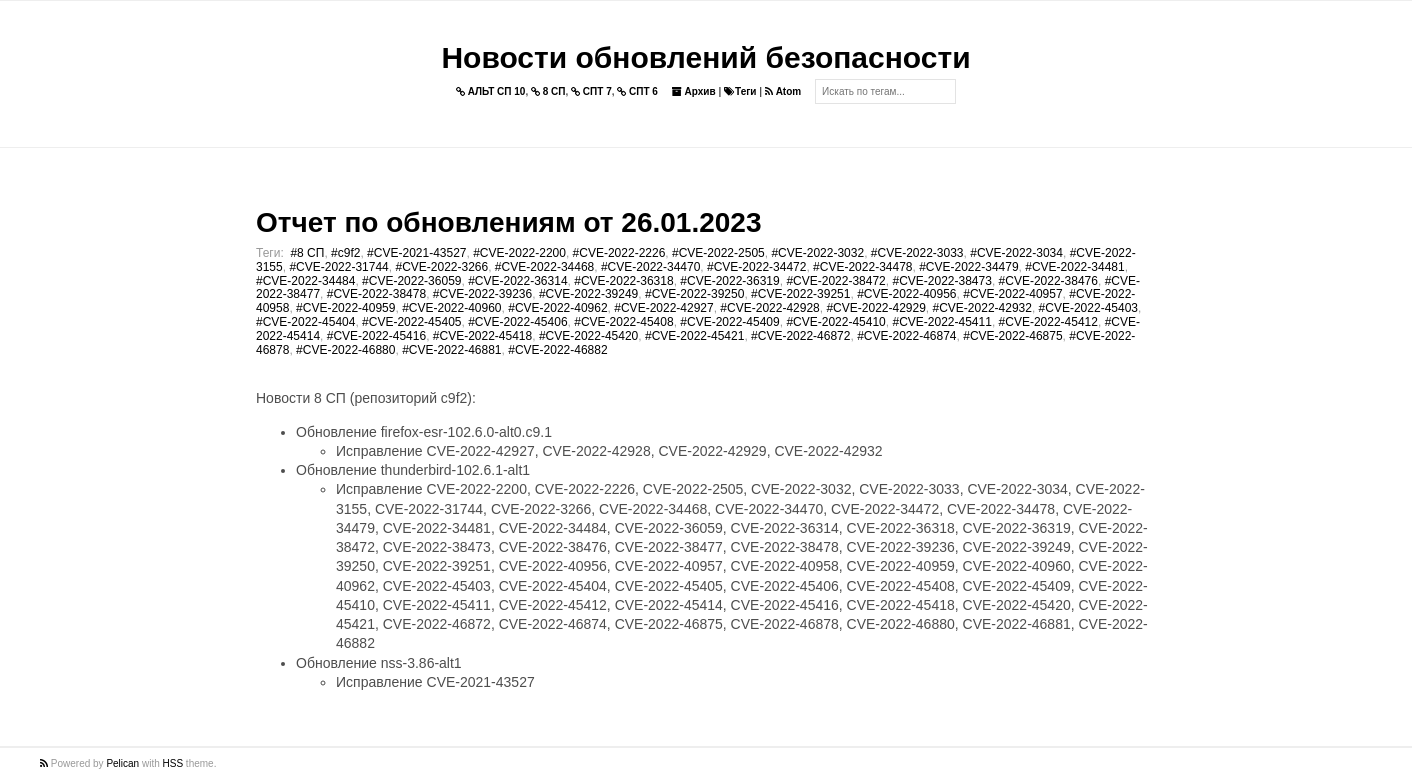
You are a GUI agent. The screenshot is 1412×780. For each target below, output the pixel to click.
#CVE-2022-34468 (544, 267)
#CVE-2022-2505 (718, 253)
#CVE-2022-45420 (588, 336)
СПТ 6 (637, 91)
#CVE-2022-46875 (1012, 336)
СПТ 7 (591, 91)
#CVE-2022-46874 (906, 336)
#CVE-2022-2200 (519, 253)
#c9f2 (345, 253)
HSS (173, 763)
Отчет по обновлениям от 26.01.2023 (508, 222)
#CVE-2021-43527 (416, 253)
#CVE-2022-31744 (338, 267)
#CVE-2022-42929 (875, 308)
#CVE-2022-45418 (482, 336)
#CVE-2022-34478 (862, 267)
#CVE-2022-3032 (817, 253)
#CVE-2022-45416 (376, 336)
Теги (740, 91)
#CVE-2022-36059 (411, 281)
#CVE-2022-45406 (517, 322)
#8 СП (307, 253)
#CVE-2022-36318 (623, 281)
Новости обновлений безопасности (705, 57)
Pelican (122, 763)
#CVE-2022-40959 (345, 308)
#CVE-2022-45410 (835, 322)
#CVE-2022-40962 (557, 308)
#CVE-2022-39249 (588, 294)
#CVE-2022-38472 (835, 281)
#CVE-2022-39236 (482, 294)
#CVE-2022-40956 (906, 294)
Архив (694, 91)
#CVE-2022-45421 (694, 336)
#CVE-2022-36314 (517, 281)
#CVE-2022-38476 (1048, 281)
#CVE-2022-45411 (941, 322)
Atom (783, 91)
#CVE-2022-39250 (694, 294)
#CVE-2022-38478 (376, 294)
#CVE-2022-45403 (1088, 308)
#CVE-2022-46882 (557, 350)
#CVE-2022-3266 (441, 267)
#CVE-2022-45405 (411, 322)
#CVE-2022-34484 (305, 281)
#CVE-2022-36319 (729, 281)
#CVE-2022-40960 (451, 308)
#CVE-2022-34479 (968, 267)
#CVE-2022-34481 (1074, 267)
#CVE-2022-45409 (729, 322)
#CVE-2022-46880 (345, 350)
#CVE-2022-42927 (663, 308)
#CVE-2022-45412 (1048, 322)
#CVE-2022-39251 (800, 294)
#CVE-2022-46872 (800, 336)
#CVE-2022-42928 (769, 308)
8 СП (548, 91)
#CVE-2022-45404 (305, 322)
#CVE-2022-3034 (1016, 253)
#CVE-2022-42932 (982, 308)
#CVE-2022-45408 (623, 322)
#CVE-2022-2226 (619, 253)
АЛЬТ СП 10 (491, 91)
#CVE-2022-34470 (650, 267)
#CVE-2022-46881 (451, 350)
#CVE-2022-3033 (917, 253)
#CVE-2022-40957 (1012, 294)
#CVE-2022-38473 (941, 281)
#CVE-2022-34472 (756, 267)
